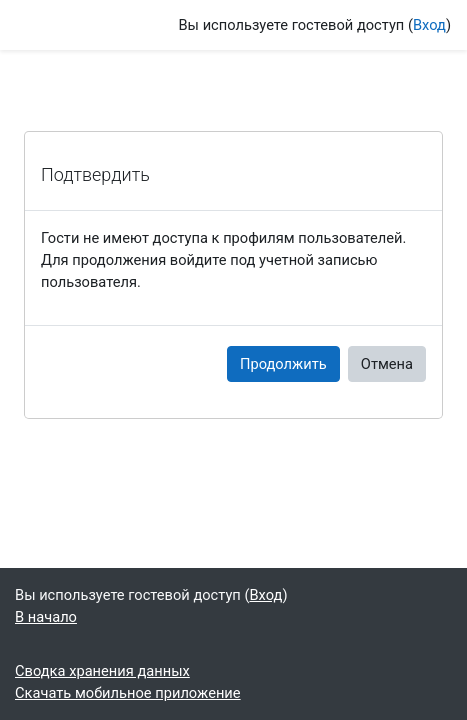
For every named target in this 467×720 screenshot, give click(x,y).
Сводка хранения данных (102, 671)
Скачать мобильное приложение (128, 693)
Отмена (387, 364)
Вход (429, 25)
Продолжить (283, 364)
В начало (46, 617)
